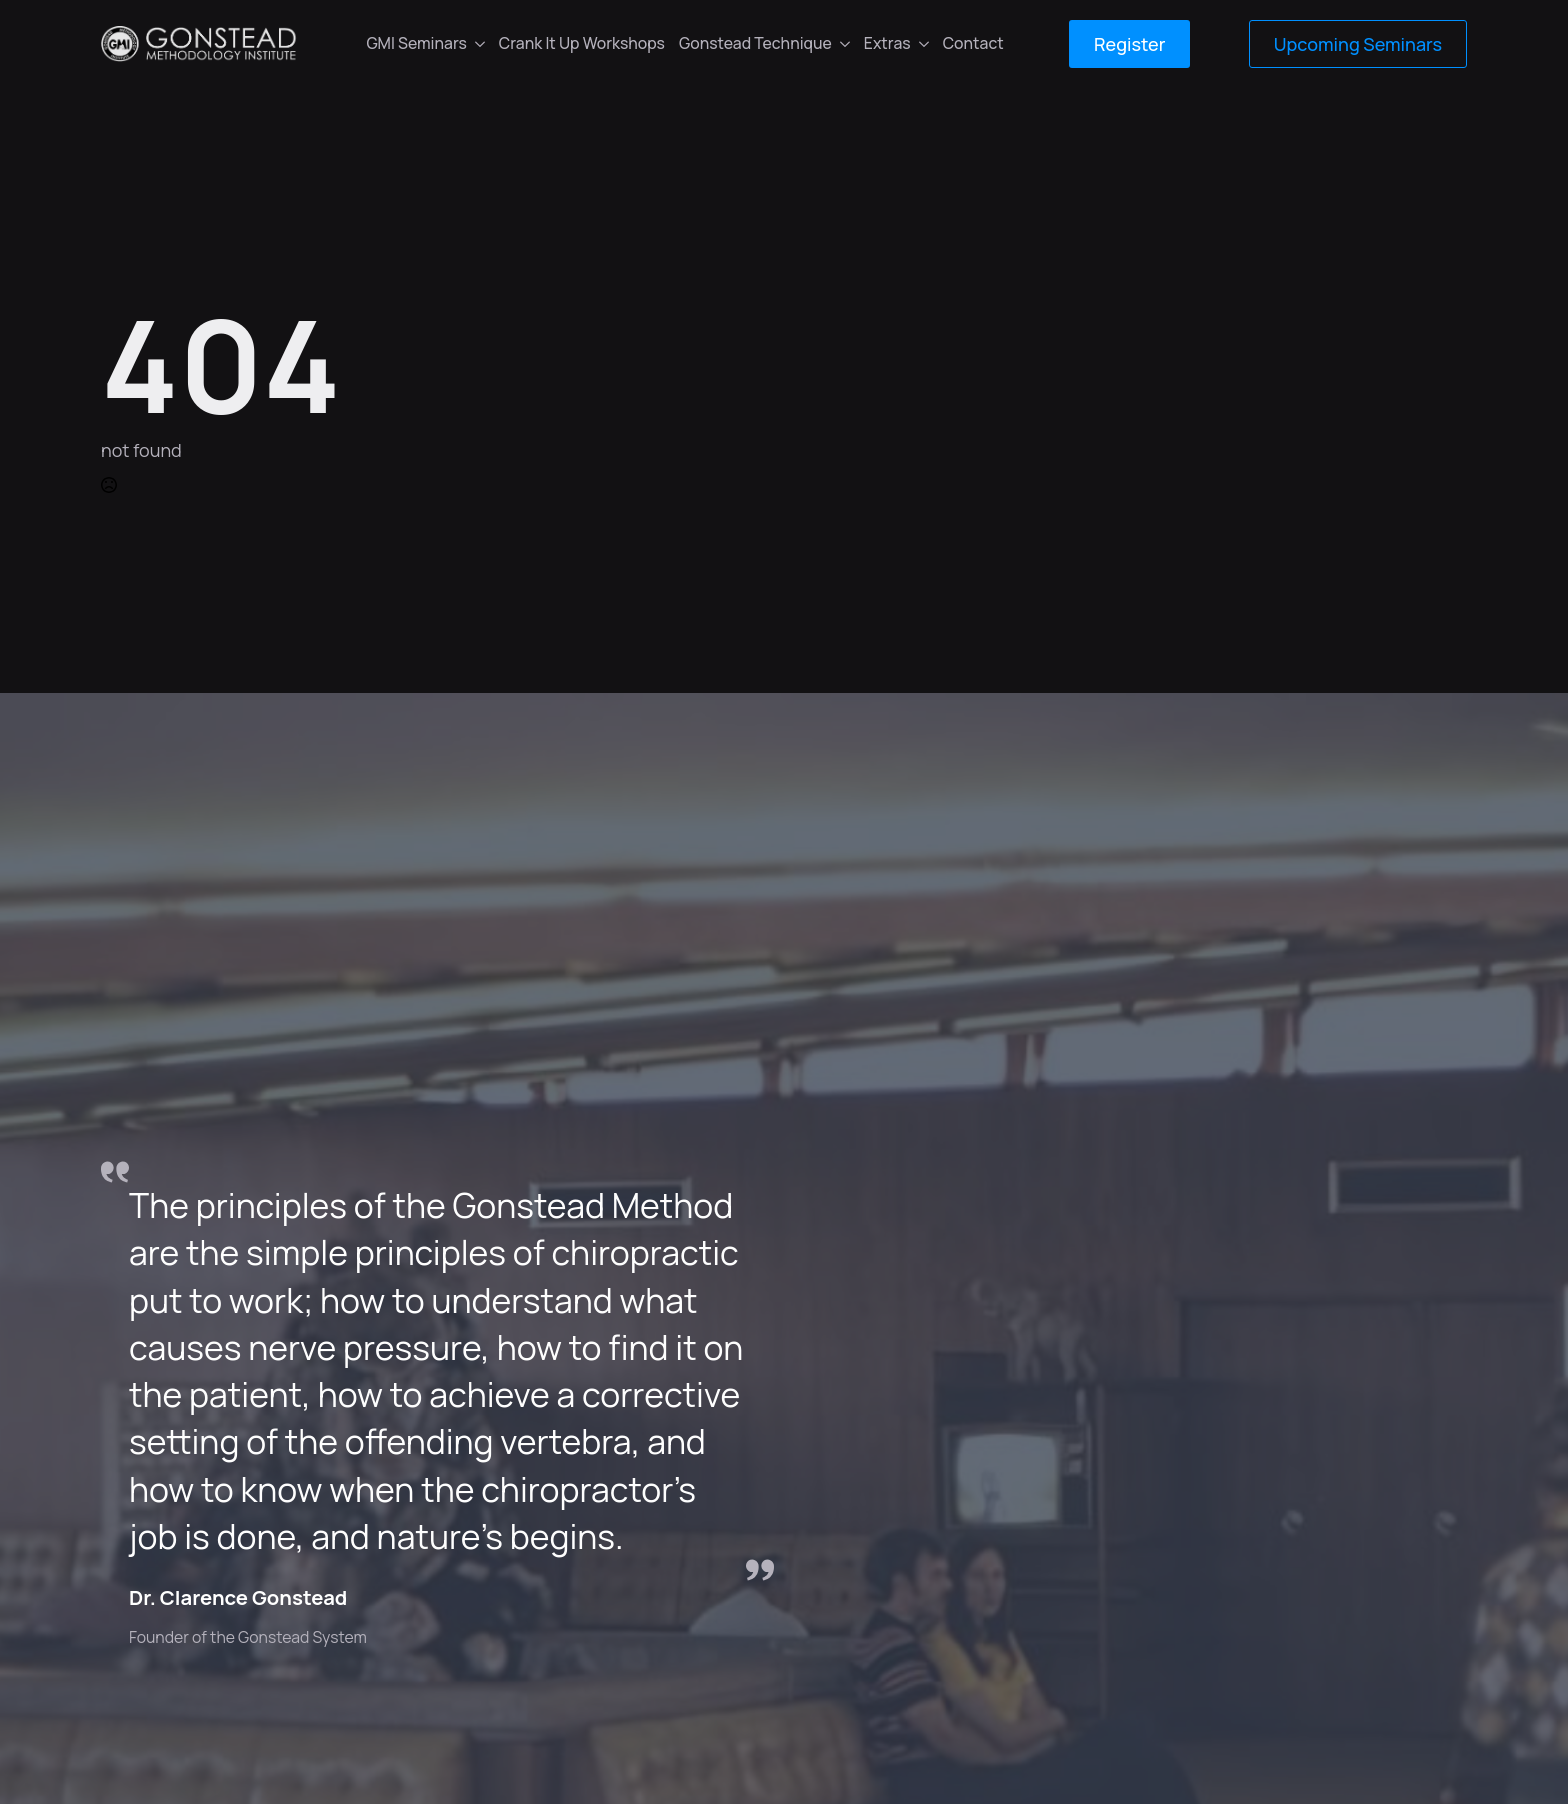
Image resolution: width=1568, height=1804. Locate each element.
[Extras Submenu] (923, 44)
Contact (973, 43)
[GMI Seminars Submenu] (479, 44)
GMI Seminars (416, 43)
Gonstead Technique (755, 43)
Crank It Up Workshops (582, 43)
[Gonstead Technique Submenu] (844, 44)
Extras (887, 43)
